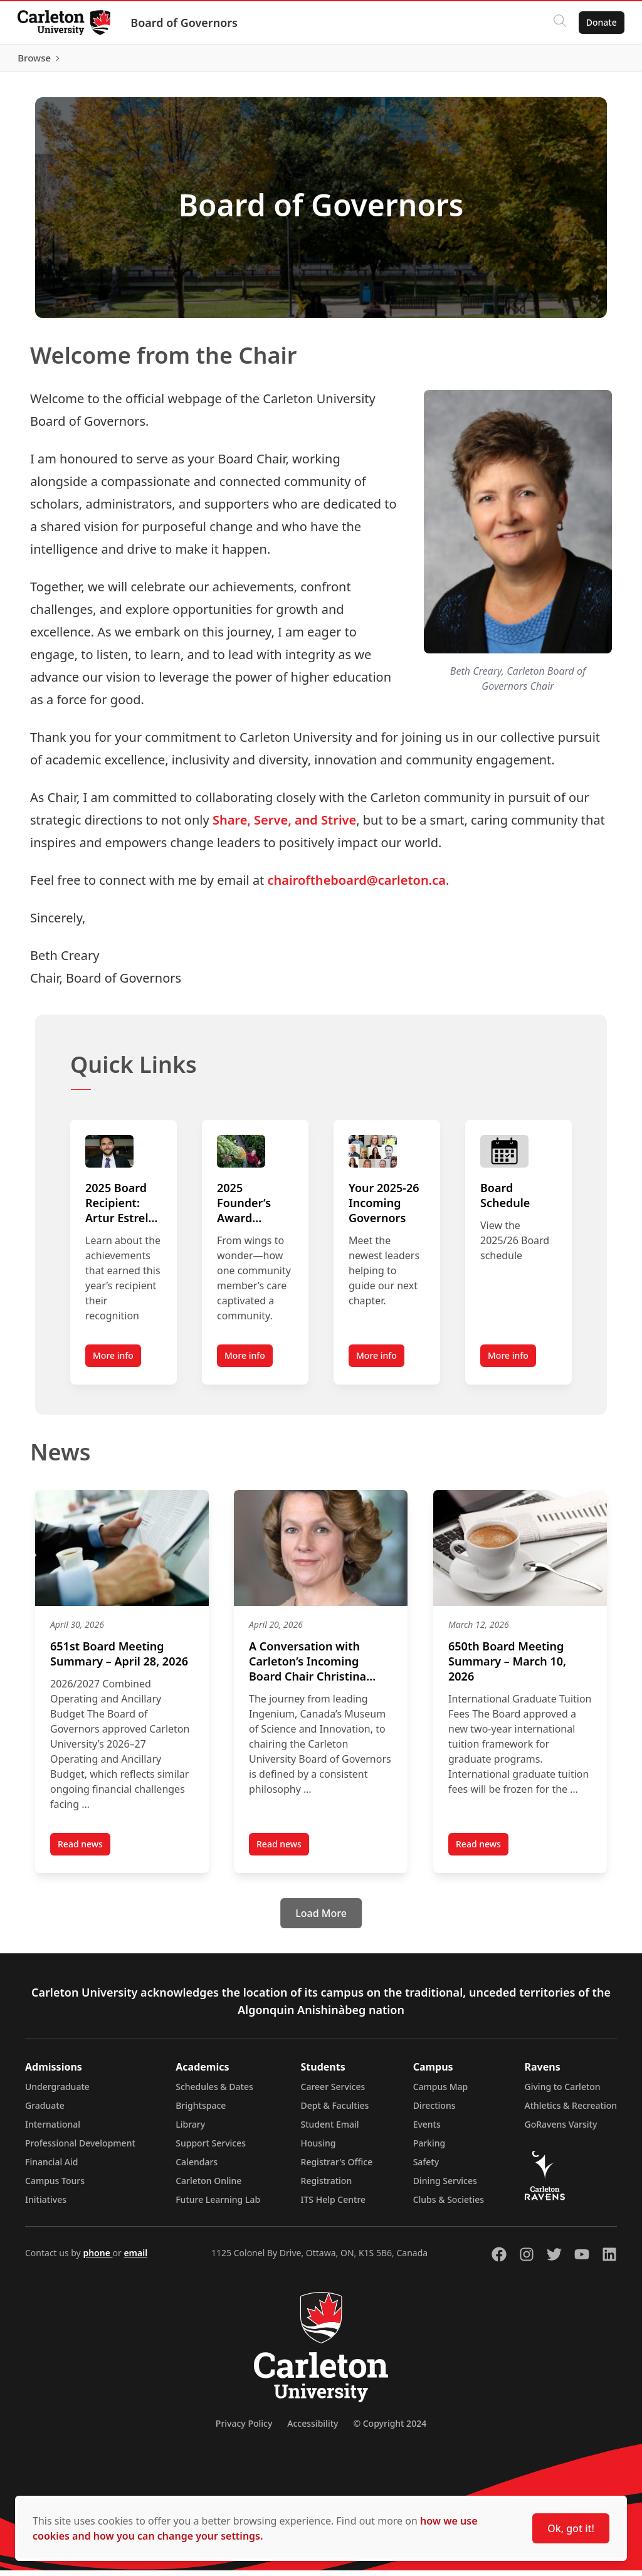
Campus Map (440, 2092)
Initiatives (45, 2205)
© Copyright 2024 (389, 2429)
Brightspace (201, 2111)
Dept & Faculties (335, 2111)
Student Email (330, 2130)
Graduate (45, 2111)
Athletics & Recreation (571, 2111)
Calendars (197, 2167)
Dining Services (445, 2186)
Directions (434, 2111)
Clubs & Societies (448, 2205)
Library (190, 2130)
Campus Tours (55, 2186)
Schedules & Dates (214, 2092)
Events (427, 2130)
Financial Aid (51, 2167)
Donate (599, 22)
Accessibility (312, 2429)
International (52, 2130)
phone (97, 2258)
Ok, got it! (570, 2528)
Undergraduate (57, 2092)
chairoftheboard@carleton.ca (357, 886)
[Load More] (321, 1919)
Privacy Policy (244, 2429)
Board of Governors (186, 22)
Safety (426, 2167)
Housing (318, 2149)
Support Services (211, 2149)
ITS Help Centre (333, 2205)
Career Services (333, 2092)
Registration (326, 2186)
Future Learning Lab (218, 2205)
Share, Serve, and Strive (284, 826)
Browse (597, 61)
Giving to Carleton (563, 2092)
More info (113, 1362)
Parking (429, 2149)
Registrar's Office (337, 2167)
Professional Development (80, 2149)
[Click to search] (557, 22)
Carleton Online (208, 2186)
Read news (84, 1852)
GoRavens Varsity (561, 2130)
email (135, 2258)
